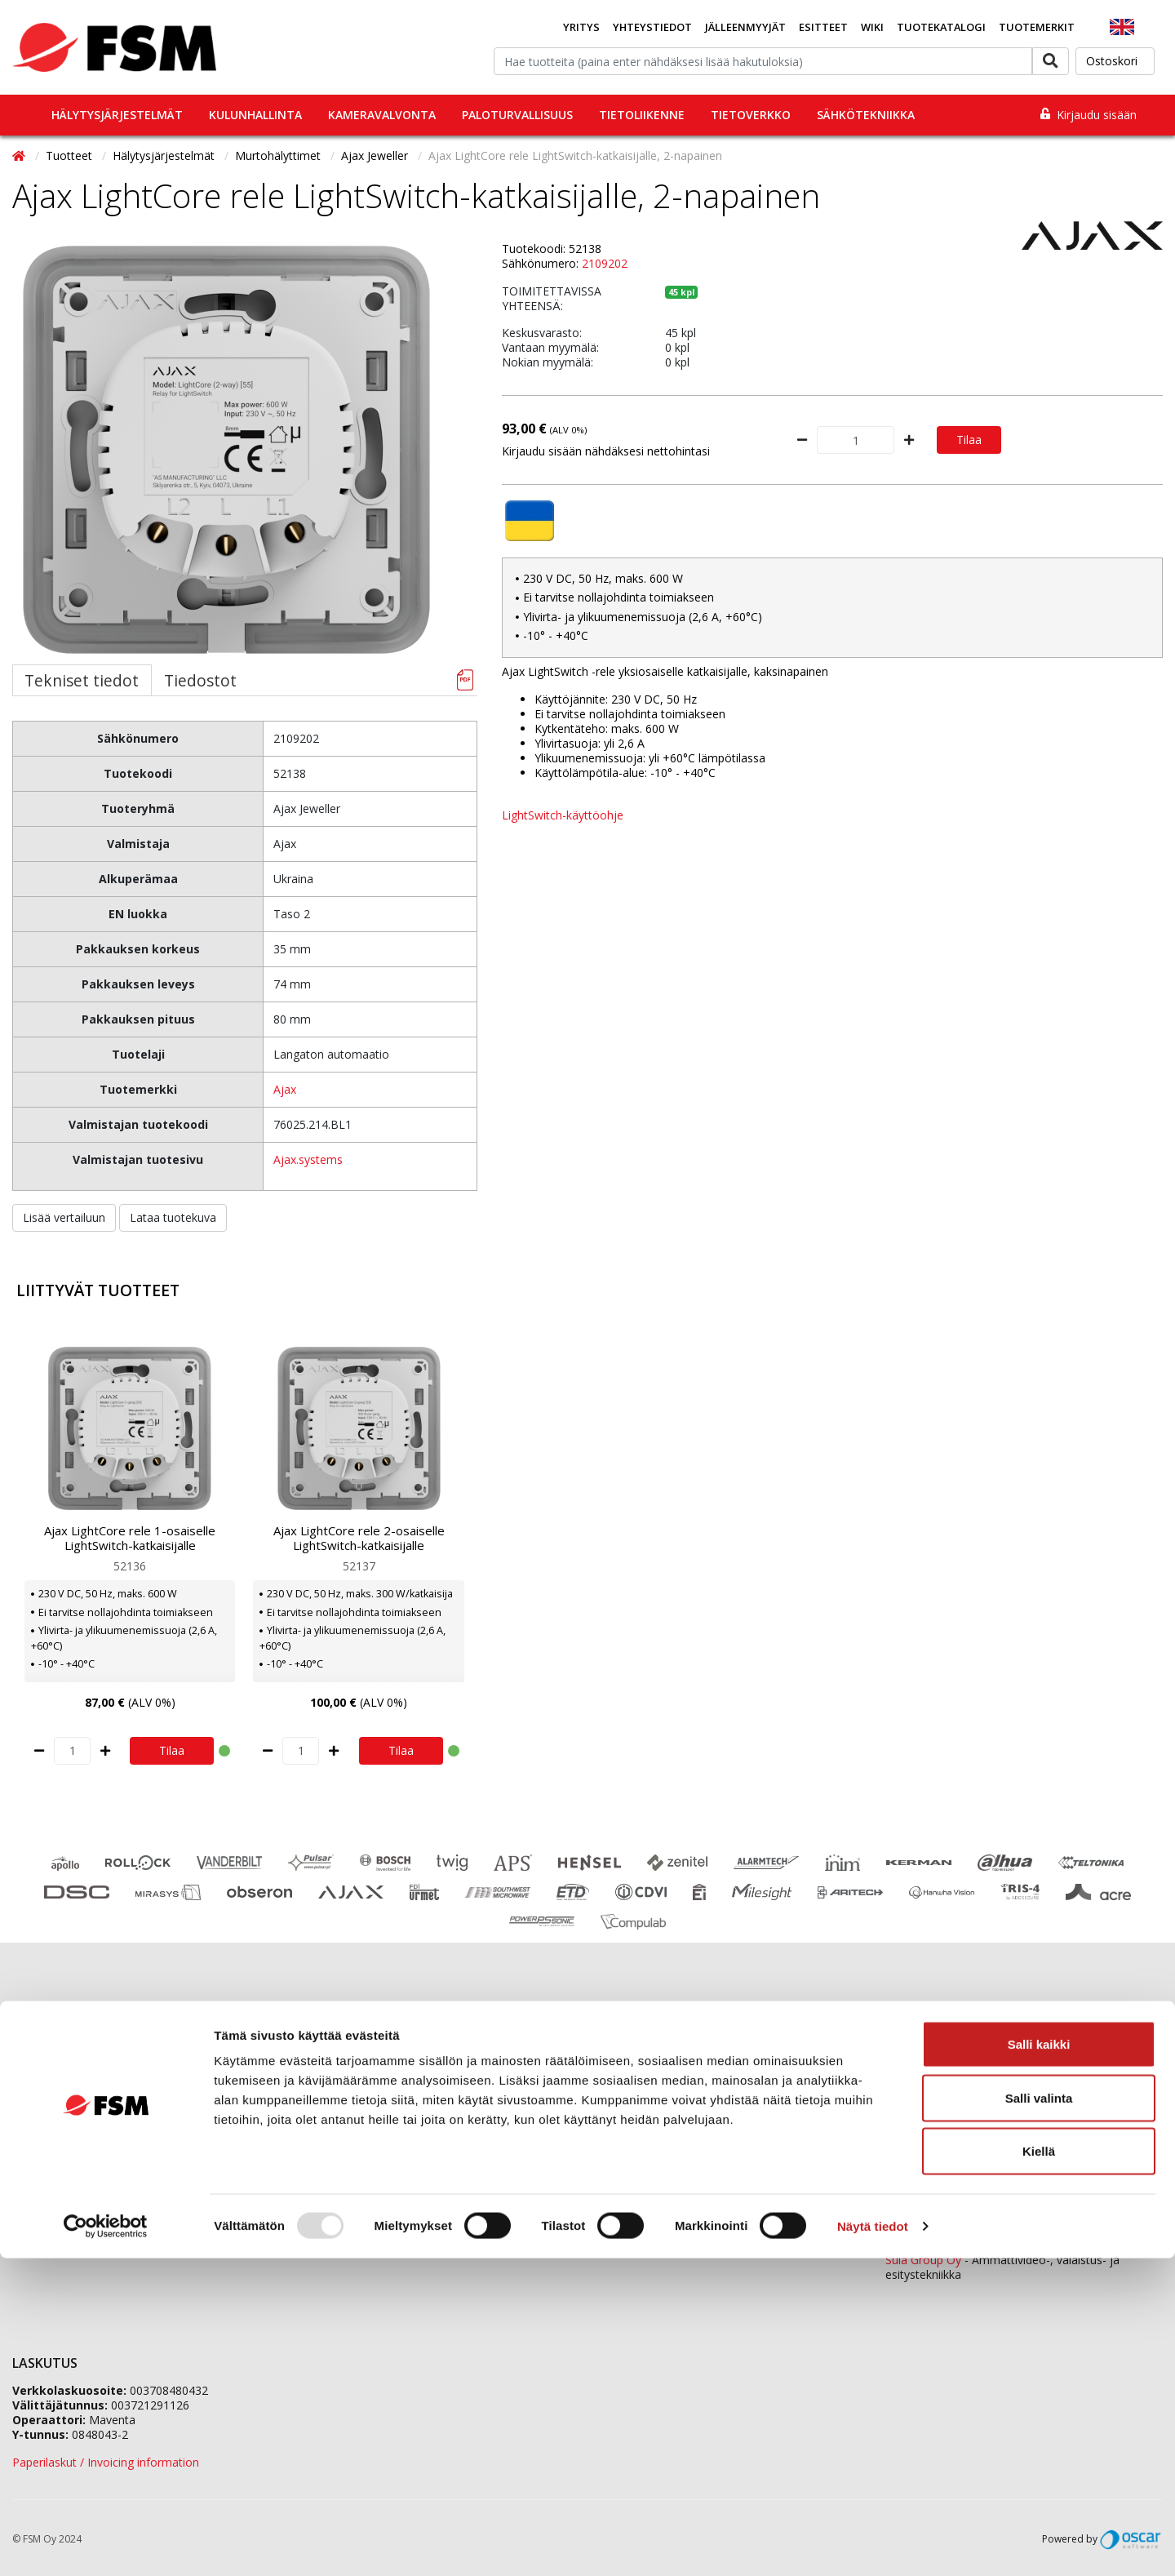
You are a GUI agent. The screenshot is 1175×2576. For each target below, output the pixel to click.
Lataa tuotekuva (173, 1217)
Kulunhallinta (255, 114)
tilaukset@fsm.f (807, 2114)
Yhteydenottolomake (649, 2170)
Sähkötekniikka (866, 114)
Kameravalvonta (382, 114)
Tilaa (969, 439)
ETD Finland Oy (926, 2230)
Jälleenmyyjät (745, 27)
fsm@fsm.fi (719, 2142)
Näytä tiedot (872, 2544)
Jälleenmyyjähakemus (361, 2101)
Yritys (581, 27)
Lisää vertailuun (64, 1217)
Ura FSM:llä (333, 2122)
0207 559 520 (1013, 2101)
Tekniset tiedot (81, 680)
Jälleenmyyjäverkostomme (82, 2060)
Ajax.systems (308, 1159)
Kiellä (1038, 2469)
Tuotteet (70, 155)
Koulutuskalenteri (58, 2101)
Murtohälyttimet (279, 155)
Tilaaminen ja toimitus (71, 2081)
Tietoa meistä (340, 2081)
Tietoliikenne (642, 114)
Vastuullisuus (337, 2142)
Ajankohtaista (48, 2122)
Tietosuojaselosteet (65, 2162)
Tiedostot (200, 680)
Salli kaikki (1039, 2362)
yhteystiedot (826, 2197)
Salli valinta (1039, 2416)
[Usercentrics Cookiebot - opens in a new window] (105, 2544)
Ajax (284, 1089)
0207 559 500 (676, 2057)
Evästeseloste (49, 2142)
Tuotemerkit (1037, 27)
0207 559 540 (1013, 2188)
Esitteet (823, 27)
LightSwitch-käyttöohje (562, 815)
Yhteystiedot (652, 27)
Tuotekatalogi (941, 27)
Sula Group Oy (923, 2259)
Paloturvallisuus (517, 114)
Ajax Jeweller (376, 155)
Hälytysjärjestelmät (117, 114)
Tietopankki (42, 2183)
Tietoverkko (751, 114)
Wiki (872, 27)
